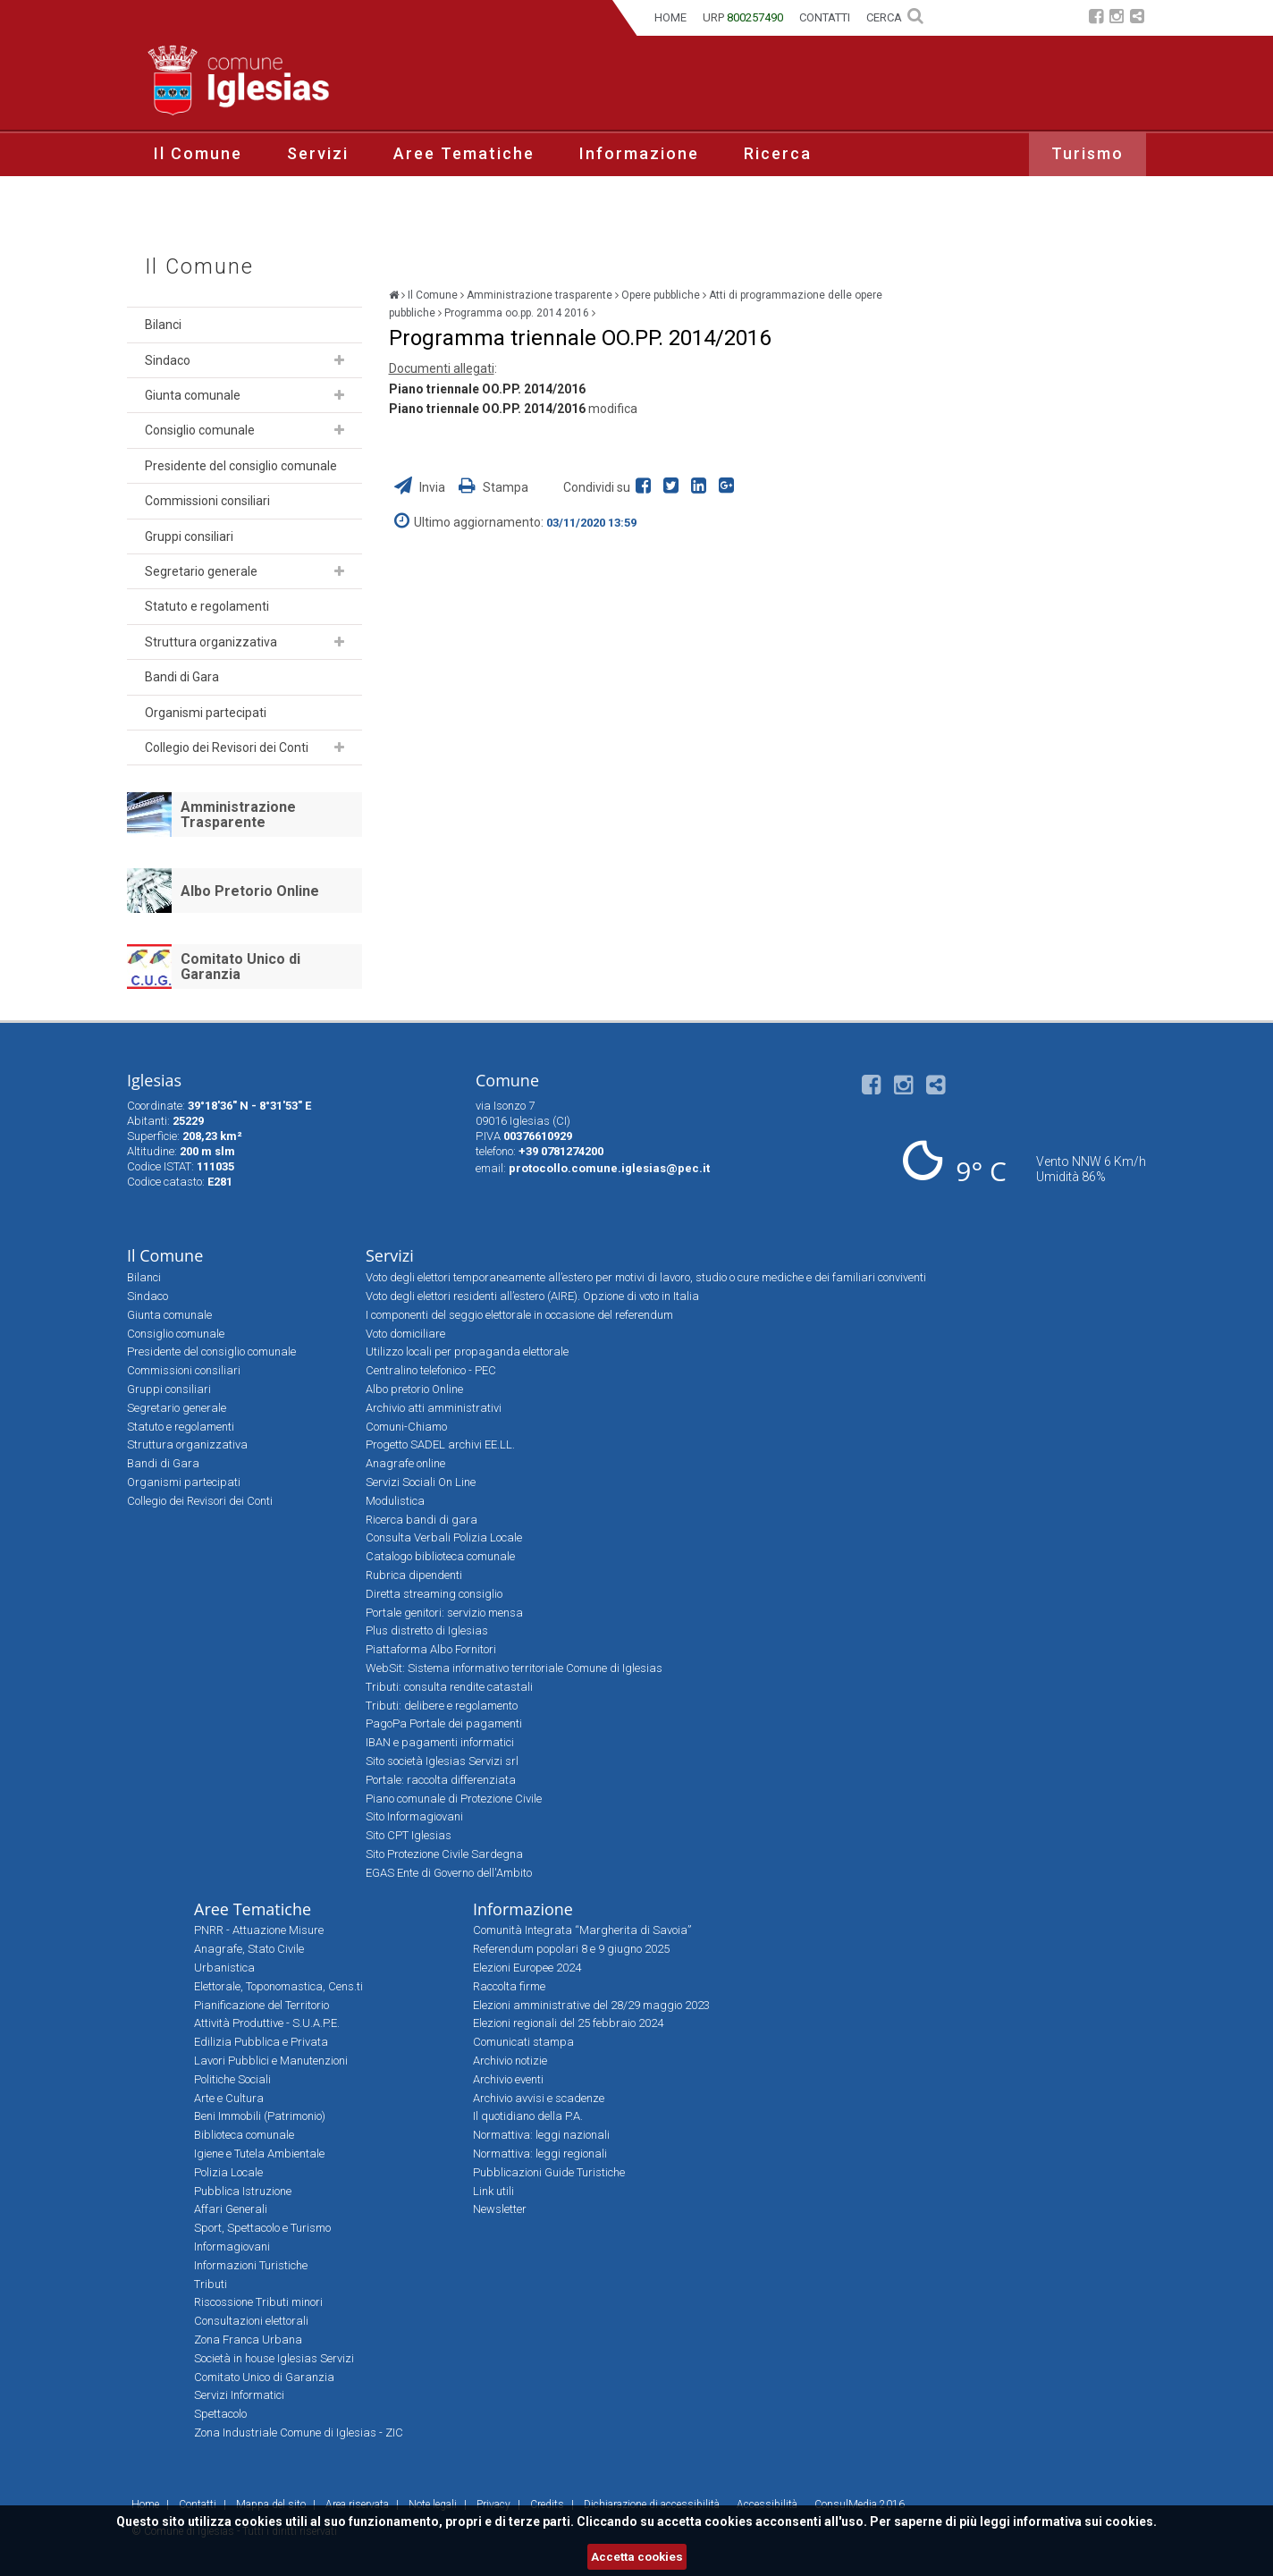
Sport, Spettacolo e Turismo (262, 2227)
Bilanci (163, 324)
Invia (421, 487)
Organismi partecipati (205, 712)
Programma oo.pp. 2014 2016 (516, 313)
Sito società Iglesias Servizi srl (442, 1761)
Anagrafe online (405, 1463)
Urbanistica (224, 1967)
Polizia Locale (228, 2172)
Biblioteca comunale (244, 2134)
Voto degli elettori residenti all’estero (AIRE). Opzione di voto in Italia (532, 1296)
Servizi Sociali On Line (421, 1482)
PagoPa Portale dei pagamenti (444, 1723)
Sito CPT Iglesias (408, 1835)
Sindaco (167, 360)
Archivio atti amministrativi (434, 1408)
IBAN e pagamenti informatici (440, 1742)
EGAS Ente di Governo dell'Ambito (449, 1872)
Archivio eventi (508, 2079)
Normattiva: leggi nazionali (541, 2134)
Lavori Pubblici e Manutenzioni (271, 2060)
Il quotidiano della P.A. (528, 2116)
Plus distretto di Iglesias (427, 1630)
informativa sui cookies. (1085, 2521)
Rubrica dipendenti (414, 1575)
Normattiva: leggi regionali (540, 2153)
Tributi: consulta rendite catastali (449, 1686)
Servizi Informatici (239, 2395)
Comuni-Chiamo (406, 1426)
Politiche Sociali (232, 2079)
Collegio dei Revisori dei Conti (226, 747)
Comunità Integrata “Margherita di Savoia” (582, 1930)
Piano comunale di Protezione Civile (454, 1798)
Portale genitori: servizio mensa (444, 1612)
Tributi (210, 2284)
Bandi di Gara (182, 677)
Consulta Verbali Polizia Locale (444, 1537)
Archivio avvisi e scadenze (538, 2098)
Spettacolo (220, 2413)
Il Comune (198, 153)
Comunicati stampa (523, 2041)
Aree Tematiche (464, 153)
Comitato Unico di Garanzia (240, 967)
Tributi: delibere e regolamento (442, 1705)
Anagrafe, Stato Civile (249, 1948)
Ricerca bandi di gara (421, 1519)
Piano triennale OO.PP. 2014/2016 (487, 389)
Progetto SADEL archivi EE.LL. (440, 1444)
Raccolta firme (509, 1986)
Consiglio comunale (200, 430)
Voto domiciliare (405, 1333)
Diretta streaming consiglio (434, 1593)
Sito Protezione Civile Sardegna (444, 1854)
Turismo (1087, 153)
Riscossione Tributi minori (258, 2302)
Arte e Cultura (229, 2098)
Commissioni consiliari (207, 501)
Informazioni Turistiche (251, 2265)
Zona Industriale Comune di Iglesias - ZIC (298, 2432)
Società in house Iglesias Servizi (274, 2358)
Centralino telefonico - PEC (431, 1370)
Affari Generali (230, 2209)
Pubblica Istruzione (242, 2191)
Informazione (639, 153)
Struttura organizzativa (211, 642)
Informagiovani (232, 2246)
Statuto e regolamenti (207, 606)
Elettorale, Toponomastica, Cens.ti (278, 1986)
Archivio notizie (510, 2060)
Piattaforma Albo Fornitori (431, 1649)
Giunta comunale (192, 395)
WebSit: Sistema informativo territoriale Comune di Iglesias (514, 1668)
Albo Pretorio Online (250, 891)
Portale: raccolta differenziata (441, 1779)
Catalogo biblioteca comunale (440, 1556)
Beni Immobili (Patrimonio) (259, 2116)
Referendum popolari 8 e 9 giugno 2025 (571, 1948)
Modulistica (395, 1501)
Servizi (318, 153)
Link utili (493, 2191)
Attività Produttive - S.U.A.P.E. (267, 2023)
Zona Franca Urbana (248, 2339)
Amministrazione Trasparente (238, 815)
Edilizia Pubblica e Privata (261, 2041)
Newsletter (500, 2209)
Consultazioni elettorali (251, 2320)
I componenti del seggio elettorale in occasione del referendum (519, 1315)
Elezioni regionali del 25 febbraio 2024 (568, 2023)
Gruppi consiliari (189, 536)
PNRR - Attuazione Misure (259, 1930)
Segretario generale (201, 571)
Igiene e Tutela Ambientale (259, 2153)
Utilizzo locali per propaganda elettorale (467, 1351)
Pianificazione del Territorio (261, 2005)
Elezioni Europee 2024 (527, 1967)
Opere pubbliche (660, 295)
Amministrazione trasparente (539, 295)
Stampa (493, 487)
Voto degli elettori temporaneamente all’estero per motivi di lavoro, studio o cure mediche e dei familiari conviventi (646, 1277)
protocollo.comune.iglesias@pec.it (609, 1168)
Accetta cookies (637, 2556)
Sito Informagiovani (414, 1816)
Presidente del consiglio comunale (241, 466)
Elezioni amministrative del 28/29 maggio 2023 (591, 2005)
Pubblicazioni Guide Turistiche (549, 2172)
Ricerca (778, 153)
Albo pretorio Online (414, 1389)
